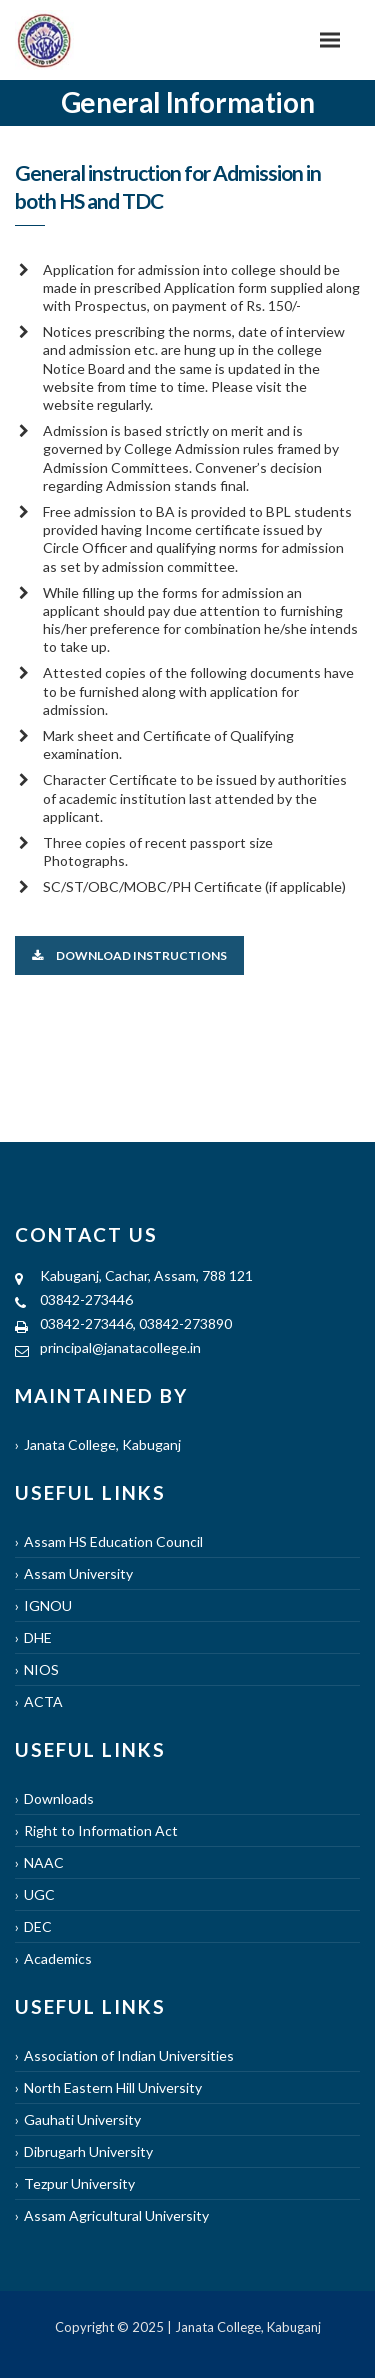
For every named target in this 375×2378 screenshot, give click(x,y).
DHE (38, 1637)
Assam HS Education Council (113, 1541)
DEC (38, 1926)
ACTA (43, 1701)
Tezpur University (79, 2183)
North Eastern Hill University (113, 2087)
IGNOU (48, 1605)
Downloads (59, 1798)
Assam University (78, 1573)
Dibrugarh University (88, 2151)
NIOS (41, 1669)
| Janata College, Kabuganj (242, 2327)
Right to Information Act (101, 1830)
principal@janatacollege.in (120, 1347)
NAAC (44, 1862)
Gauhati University (82, 2119)
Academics (58, 1958)
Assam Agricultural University (116, 2215)
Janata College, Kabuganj (102, 1444)
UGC (39, 1894)
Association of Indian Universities (129, 2055)
